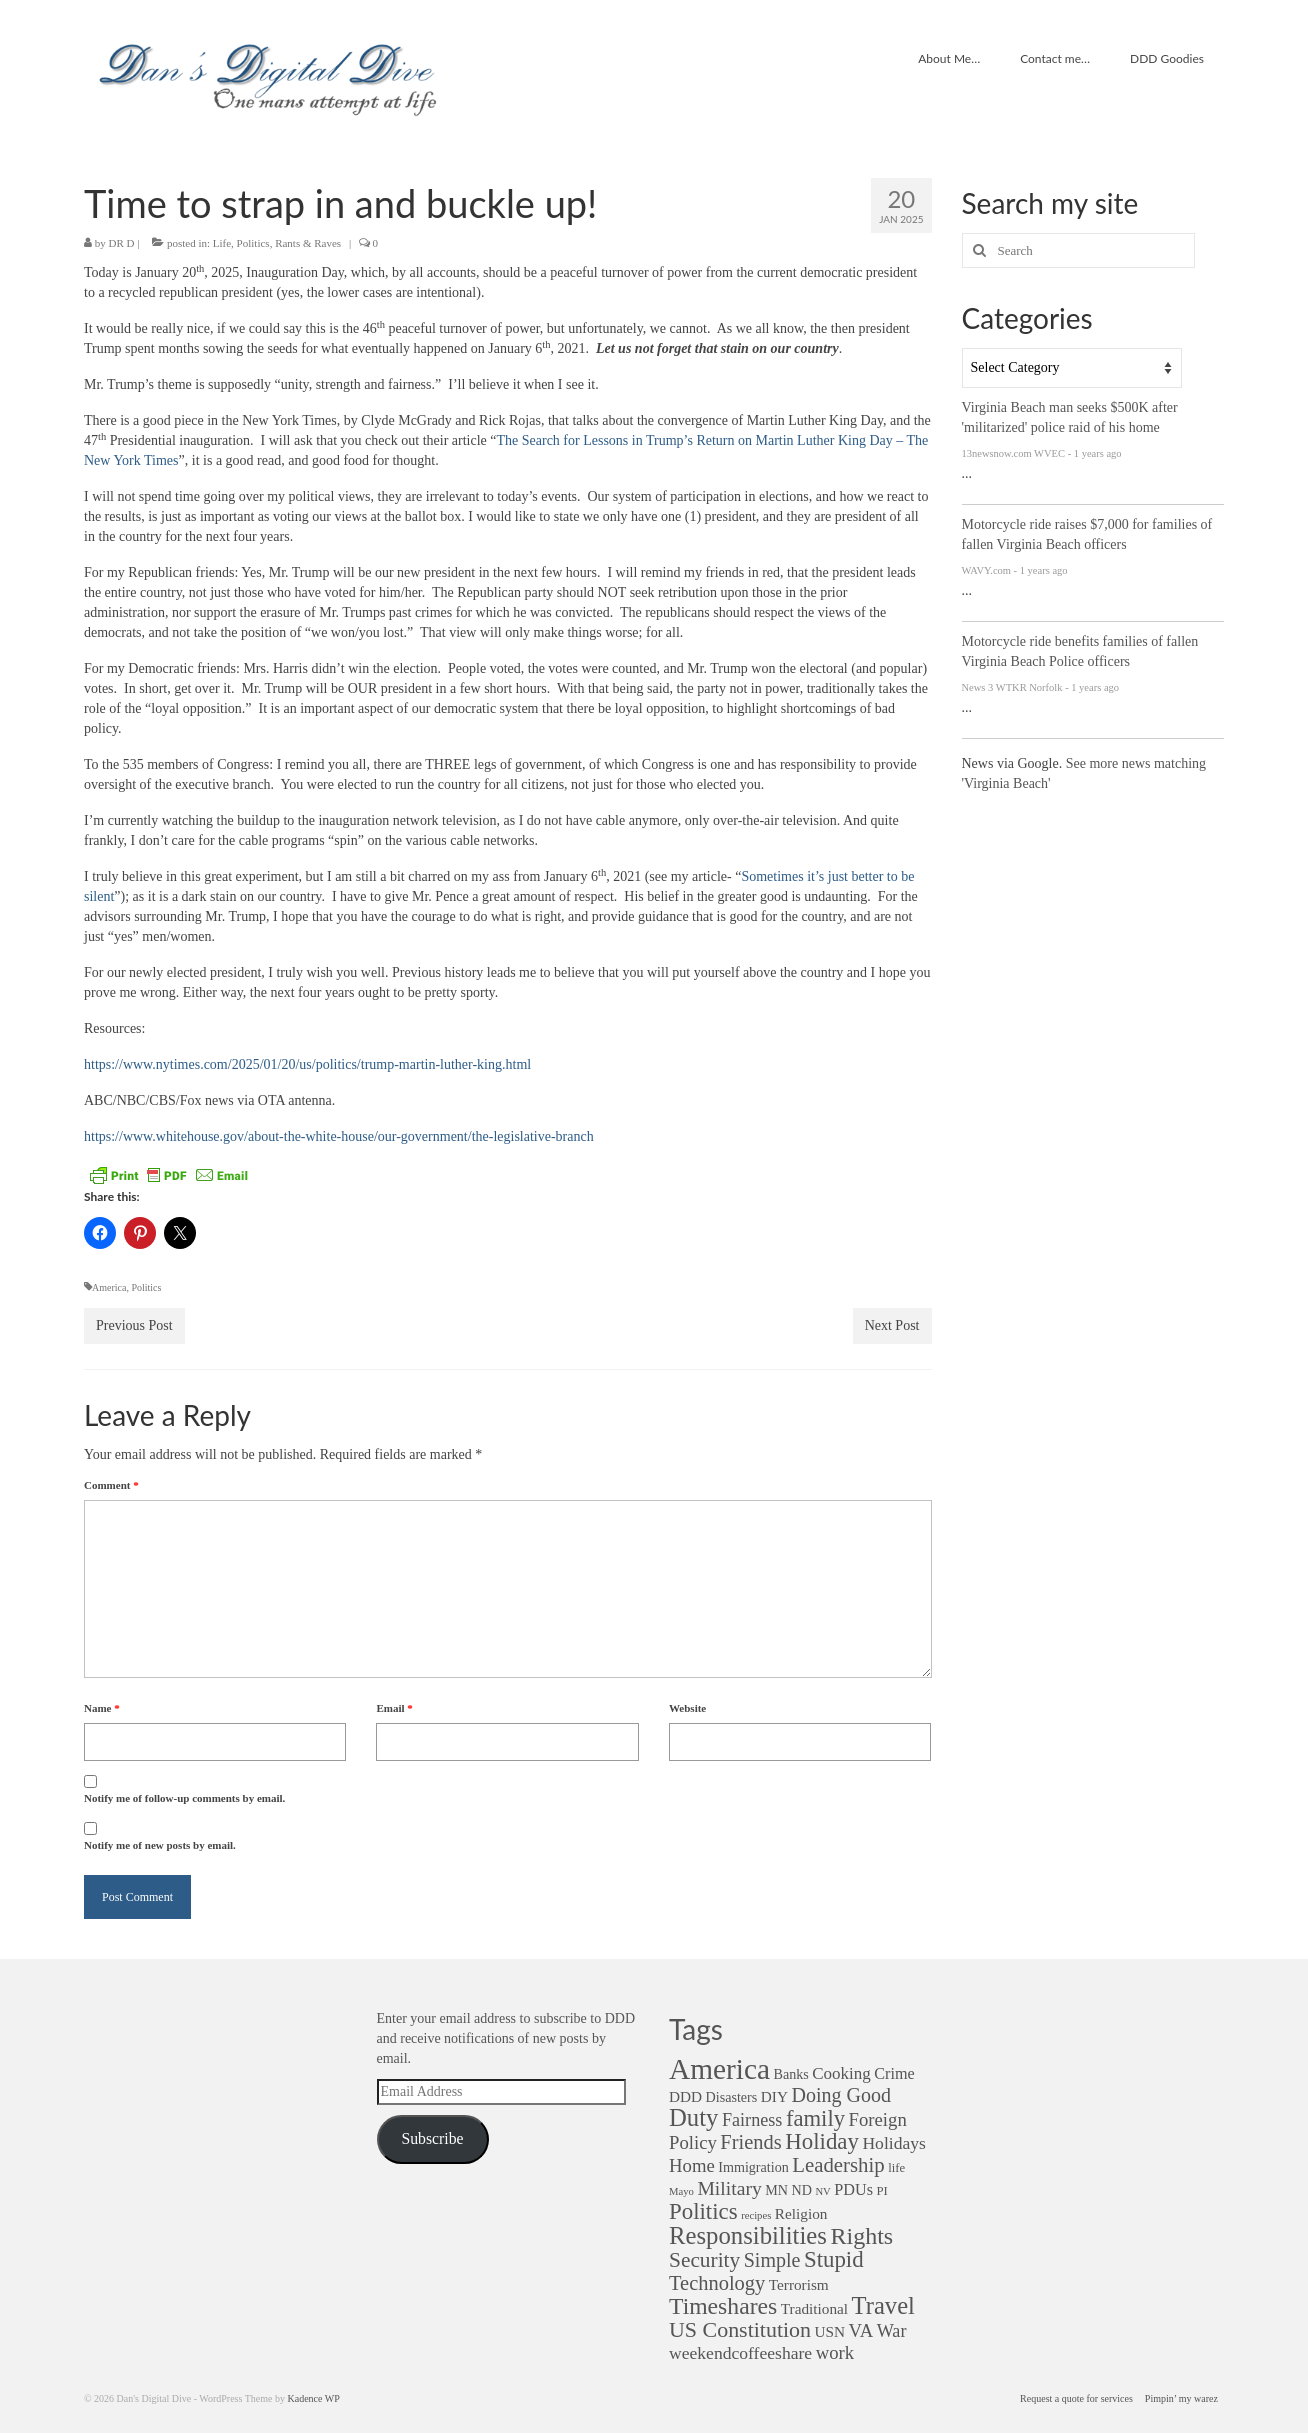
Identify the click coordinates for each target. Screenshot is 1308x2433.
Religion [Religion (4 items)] (801, 2213)
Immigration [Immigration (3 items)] (753, 2167)
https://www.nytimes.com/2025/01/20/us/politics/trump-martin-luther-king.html (307, 1064)
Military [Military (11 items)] (729, 2188)
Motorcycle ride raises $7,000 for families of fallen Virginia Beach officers (1087, 534)
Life (222, 243)
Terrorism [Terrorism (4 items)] (799, 2284)
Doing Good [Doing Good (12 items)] (840, 2095)
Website (687, 1708)
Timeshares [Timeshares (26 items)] (723, 2306)
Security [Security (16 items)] (704, 2260)
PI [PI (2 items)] (881, 2191)
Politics (253, 243)
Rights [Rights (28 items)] (861, 2236)
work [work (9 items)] (835, 2352)
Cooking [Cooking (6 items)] (841, 2073)
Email (394, 1708)
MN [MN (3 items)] (776, 2190)
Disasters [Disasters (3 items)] (732, 2097)
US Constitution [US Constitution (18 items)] (740, 2329)
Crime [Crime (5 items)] (894, 2074)
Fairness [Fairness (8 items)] (752, 2120)
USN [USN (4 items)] (830, 2331)
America (109, 1287)
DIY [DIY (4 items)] (774, 2096)
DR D (122, 243)
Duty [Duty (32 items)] (693, 2117)
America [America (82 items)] (719, 2069)
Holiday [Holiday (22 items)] (822, 2141)
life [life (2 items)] (896, 2168)
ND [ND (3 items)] (802, 2190)
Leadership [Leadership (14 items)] (838, 2164)
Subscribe (432, 2138)
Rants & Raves (308, 243)
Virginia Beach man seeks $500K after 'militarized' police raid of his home (1070, 417)
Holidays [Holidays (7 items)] (893, 2143)
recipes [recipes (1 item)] (756, 2215)
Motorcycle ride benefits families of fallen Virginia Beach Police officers (1080, 651)
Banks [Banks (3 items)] (790, 2074)
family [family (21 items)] (815, 2118)
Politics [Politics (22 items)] (703, 2211)
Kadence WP (313, 2398)
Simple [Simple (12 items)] (772, 2260)
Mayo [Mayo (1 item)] (681, 2191)
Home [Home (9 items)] (692, 2165)
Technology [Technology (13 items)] (717, 2283)
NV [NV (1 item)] (822, 2191)
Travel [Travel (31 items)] (883, 2305)
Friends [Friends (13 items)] (750, 2142)
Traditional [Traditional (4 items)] (814, 2308)
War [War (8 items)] (892, 2331)
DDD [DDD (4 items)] (685, 2096)
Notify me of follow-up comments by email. (184, 1798)
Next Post (892, 1325)
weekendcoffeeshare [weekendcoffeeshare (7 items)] (740, 2353)
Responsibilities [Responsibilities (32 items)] (748, 2235)
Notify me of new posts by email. (160, 1845)
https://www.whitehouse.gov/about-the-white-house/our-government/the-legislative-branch (339, 1136)
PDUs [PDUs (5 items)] (853, 2190)
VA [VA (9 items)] (861, 2330)
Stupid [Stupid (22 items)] (834, 2259)
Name (102, 1708)
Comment (111, 1485)
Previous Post (134, 1325)
